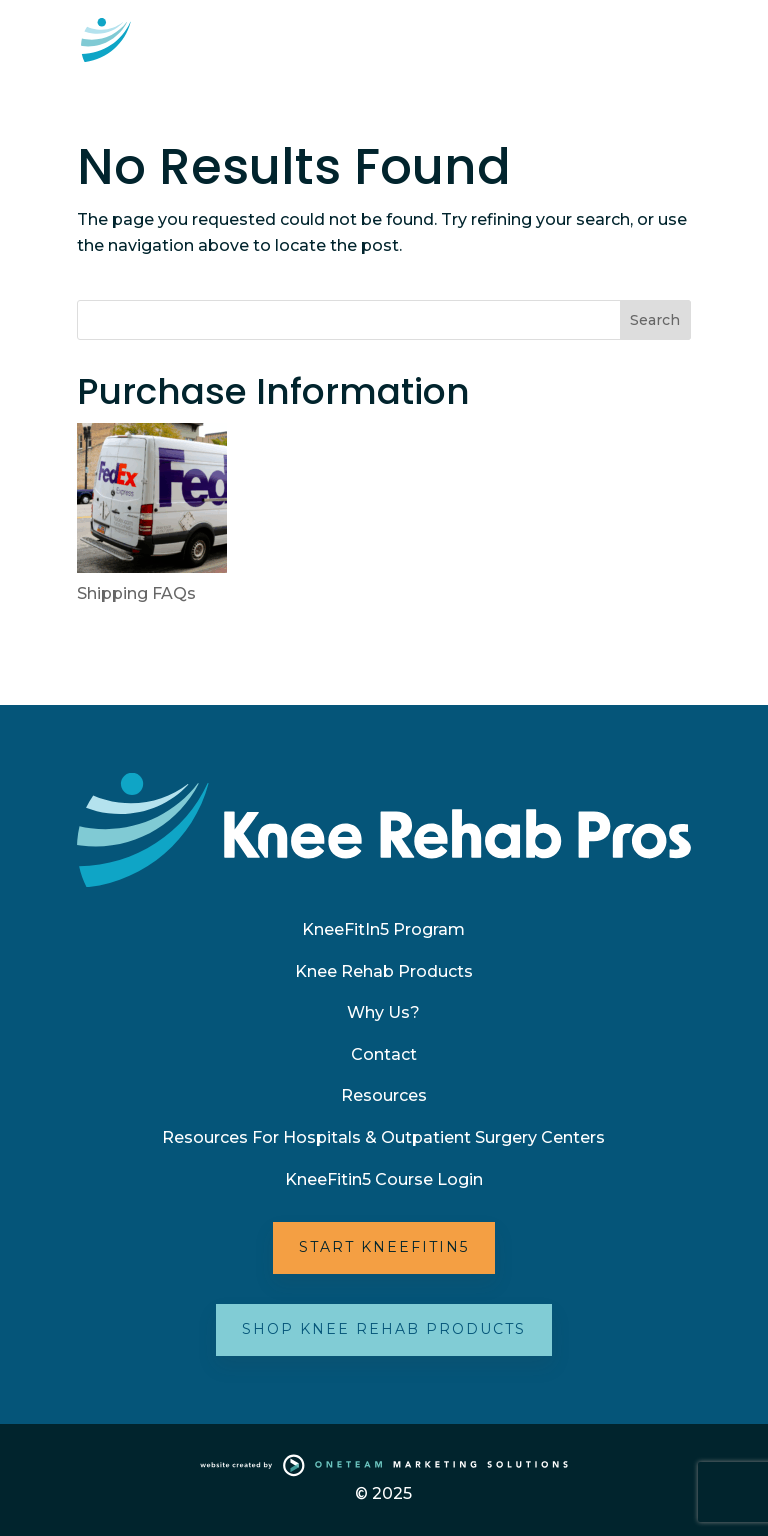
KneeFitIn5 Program (383, 929)
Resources (384, 1095)
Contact (384, 1054)
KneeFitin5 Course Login (384, 1179)
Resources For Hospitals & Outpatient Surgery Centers (383, 1137)
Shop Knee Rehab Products (384, 1329)
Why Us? (383, 1012)
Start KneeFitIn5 (384, 1247)
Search (655, 320)
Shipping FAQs (136, 593)
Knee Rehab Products (384, 971)
